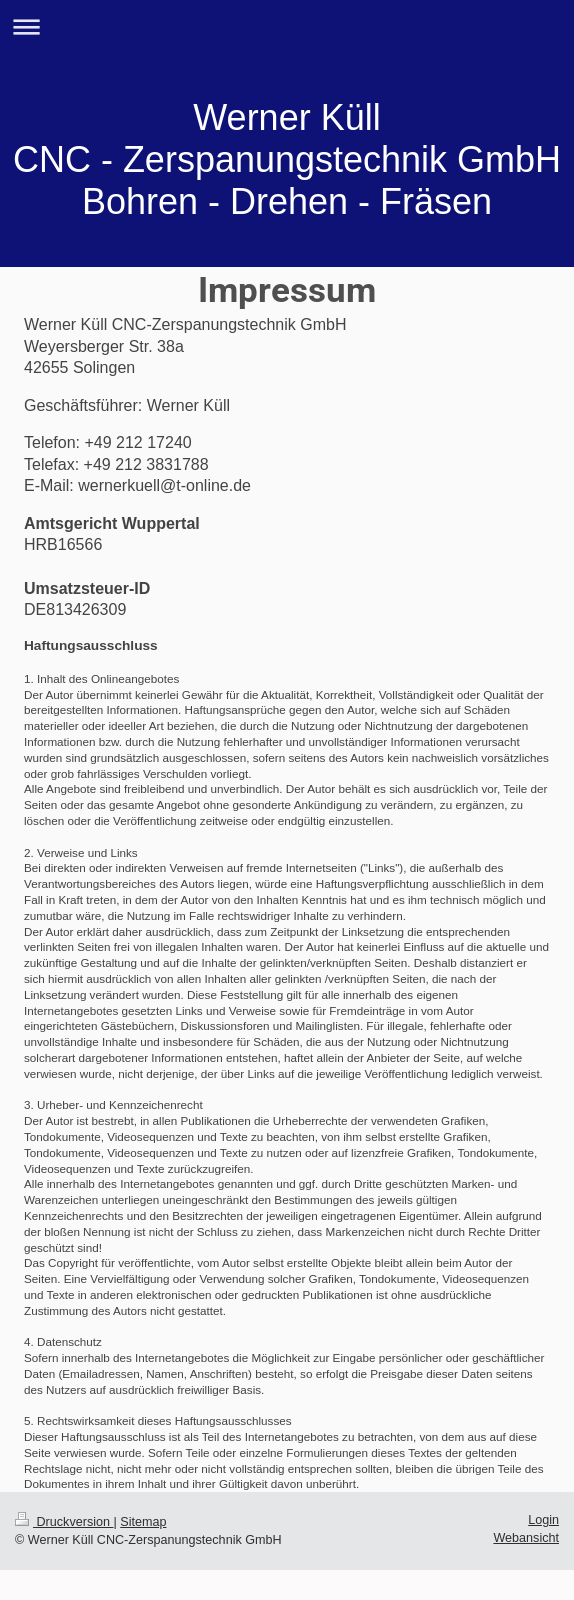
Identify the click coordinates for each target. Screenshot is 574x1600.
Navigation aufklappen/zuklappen (287, 26)
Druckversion (64, 1522)
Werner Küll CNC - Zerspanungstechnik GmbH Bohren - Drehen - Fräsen (287, 159)
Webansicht (526, 1538)
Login (543, 1520)
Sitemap (143, 1522)
